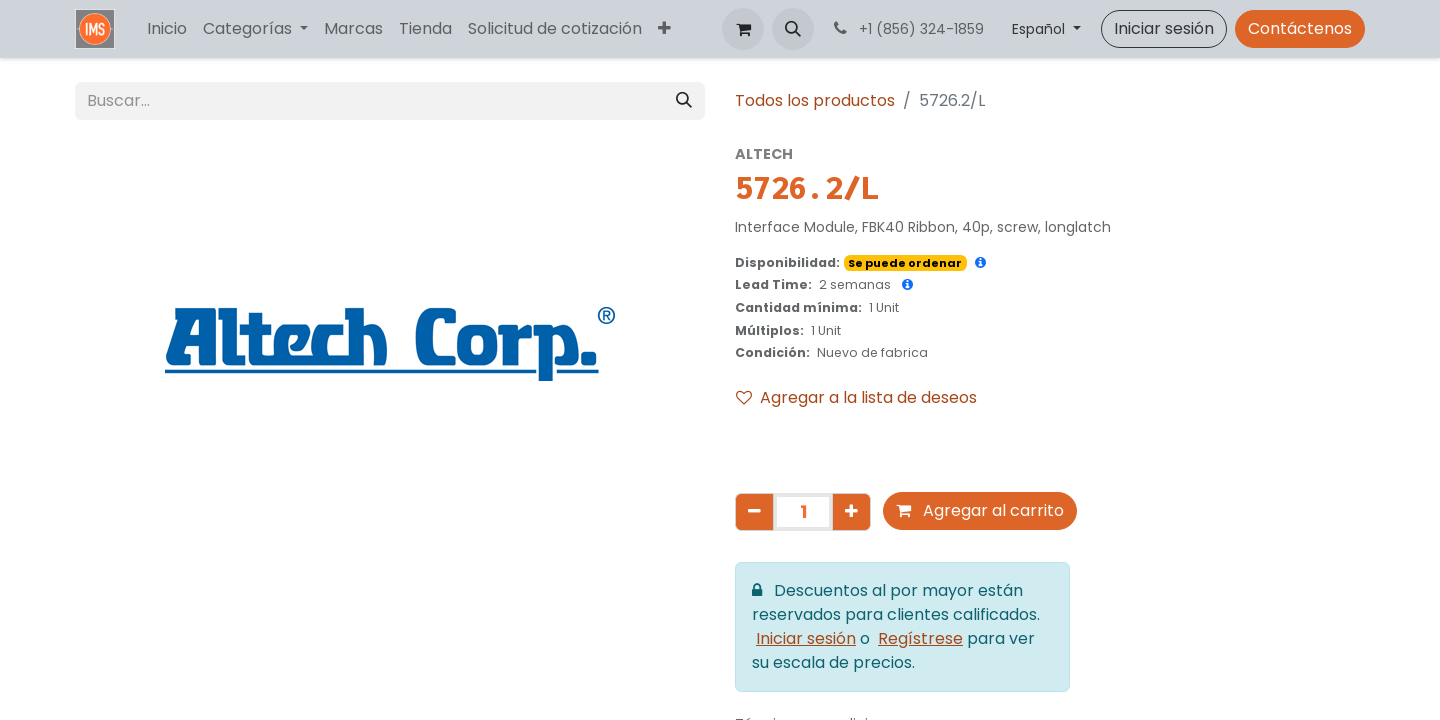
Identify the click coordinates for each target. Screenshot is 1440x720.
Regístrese (920, 638)
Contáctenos (1300, 28)
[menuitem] (167, 29)
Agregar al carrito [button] (980, 510)
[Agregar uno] (851, 512)
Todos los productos (815, 100)
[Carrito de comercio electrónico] (743, 29)
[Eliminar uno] (754, 512)
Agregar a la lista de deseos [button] (856, 397)
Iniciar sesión (1164, 28)
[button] (793, 29)
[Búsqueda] (684, 101)
